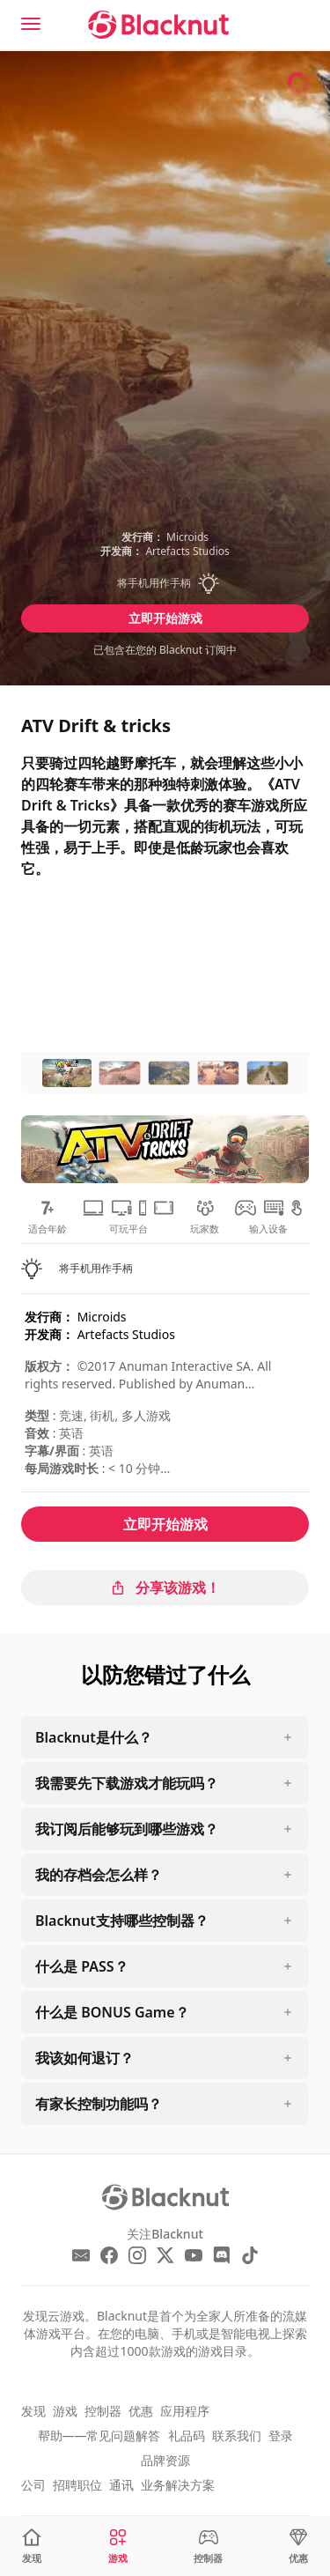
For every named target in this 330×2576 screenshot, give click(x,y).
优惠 (140, 2410)
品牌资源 (165, 2460)
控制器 (102, 2410)
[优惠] (298, 2546)
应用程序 (184, 2410)
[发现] (31, 2546)
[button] (165, 583)
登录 (280, 2435)
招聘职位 (77, 2484)
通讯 (121, 2484)
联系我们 (236, 2435)
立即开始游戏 (165, 618)
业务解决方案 (178, 2484)
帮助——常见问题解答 (99, 2435)
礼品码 (186, 2435)
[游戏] (117, 2546)
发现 (33, 2410)
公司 (33, 2484)
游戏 (65, 2410)
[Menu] (30, 24)
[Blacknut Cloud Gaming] (158, 25)
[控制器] (208, 2546)
